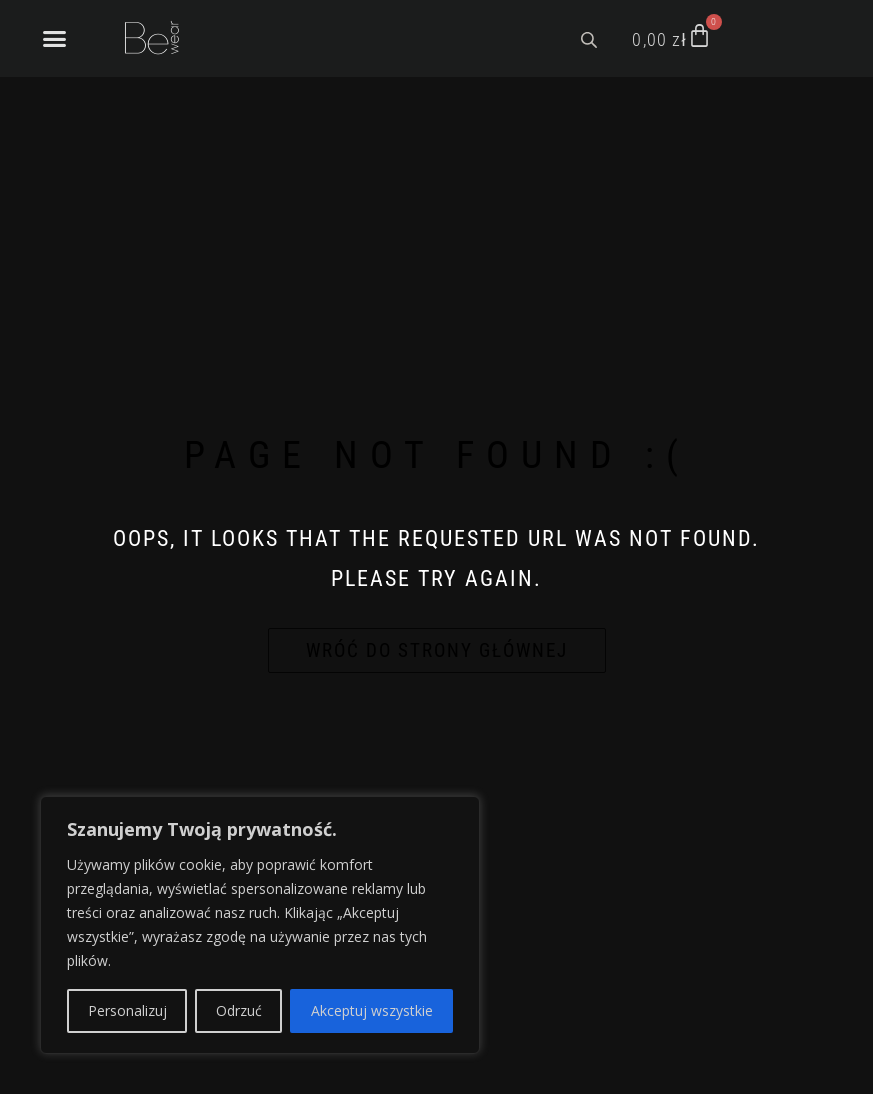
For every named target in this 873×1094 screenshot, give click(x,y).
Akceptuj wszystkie (372, 1010)
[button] (55, 39)
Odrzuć (239, 1010)
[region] (260, 925)
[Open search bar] (591, 38)
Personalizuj (127, 1010)
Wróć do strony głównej (437, 650)
